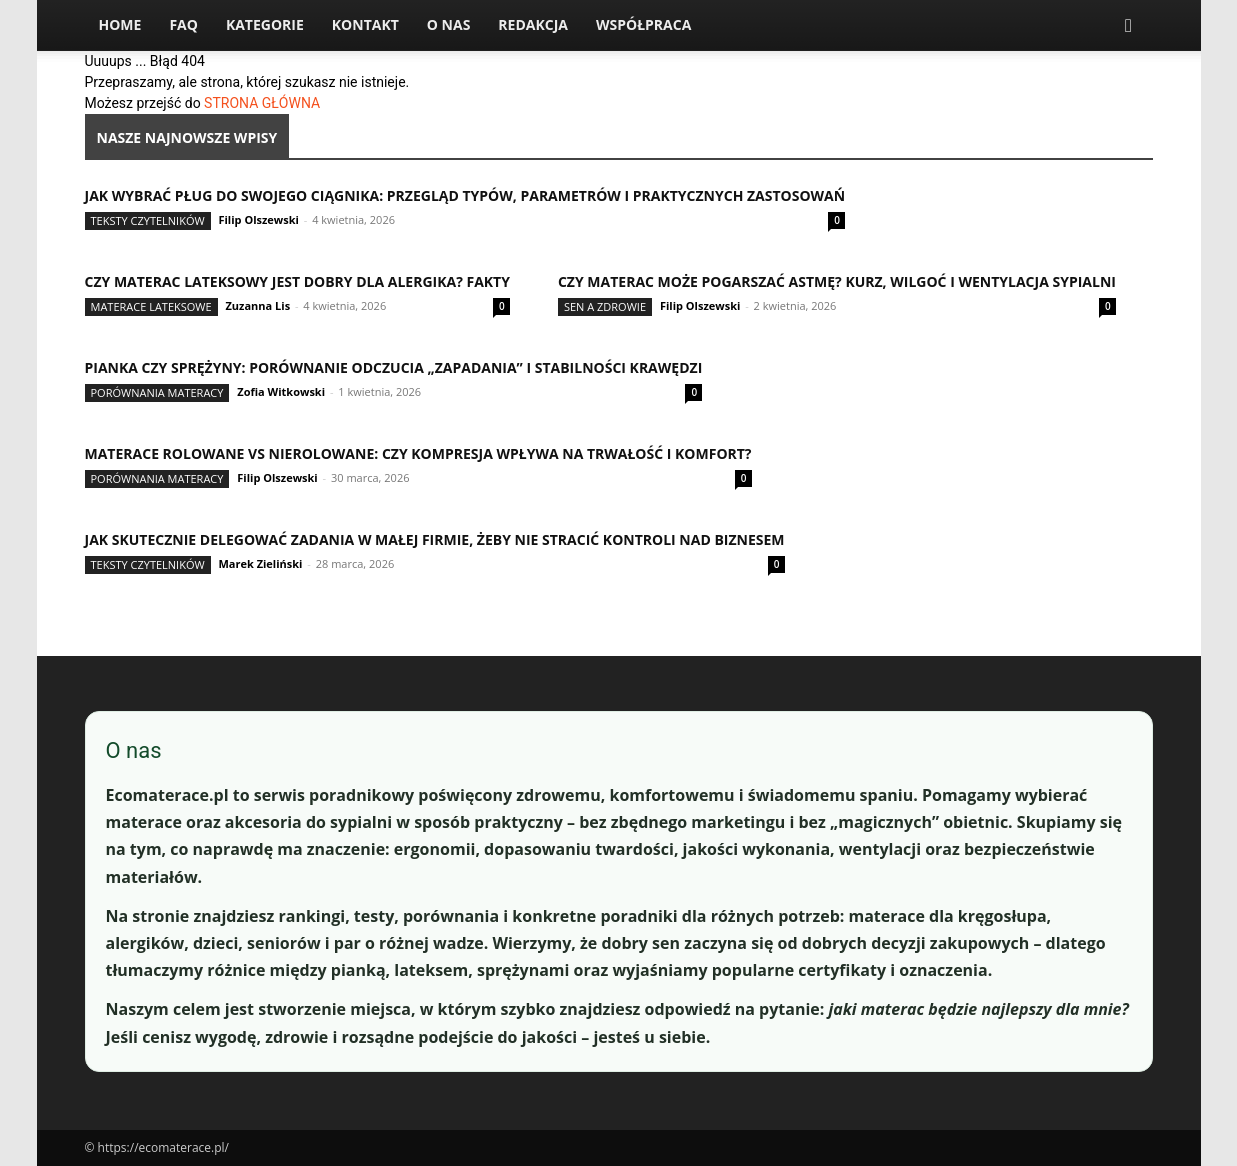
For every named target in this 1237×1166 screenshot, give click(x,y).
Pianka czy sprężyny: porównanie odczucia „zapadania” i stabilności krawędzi (394, 367)
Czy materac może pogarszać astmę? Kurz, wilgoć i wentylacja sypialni (837, 281)
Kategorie (265, 24)
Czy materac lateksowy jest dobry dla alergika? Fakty (297, 281)
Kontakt (365, 24)
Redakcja (533, 24)
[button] (1129, 26)
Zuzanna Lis (257, 305)
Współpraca (643, 24)
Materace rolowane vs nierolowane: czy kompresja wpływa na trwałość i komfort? (418, 453)
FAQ (183, 24)
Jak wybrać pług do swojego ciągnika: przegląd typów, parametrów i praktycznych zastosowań (465, 195)
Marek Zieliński (260, 563)
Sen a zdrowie (605, 306)
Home (120, 24)
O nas (449, 24)
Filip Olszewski (258, 219)
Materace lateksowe (151, 306)
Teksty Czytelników (148, 220)
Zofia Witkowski (281, 391)
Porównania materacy (157, 392)
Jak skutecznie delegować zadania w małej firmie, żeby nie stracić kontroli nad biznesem (435, 539)
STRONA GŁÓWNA (262, 103)
